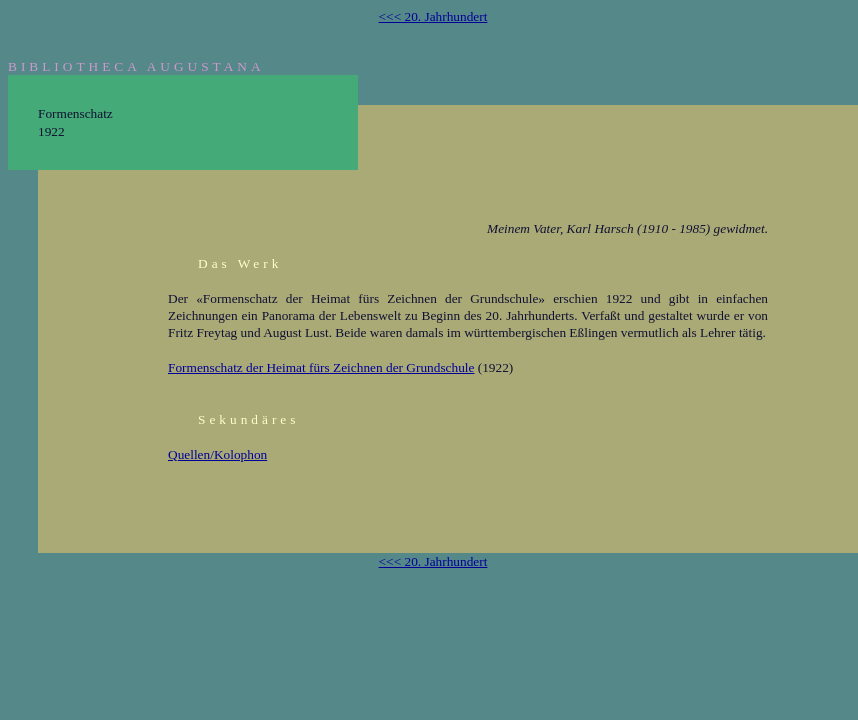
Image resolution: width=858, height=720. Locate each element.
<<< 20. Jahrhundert (433, 16)
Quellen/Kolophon (217, 454)
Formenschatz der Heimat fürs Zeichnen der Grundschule (321, 367)
